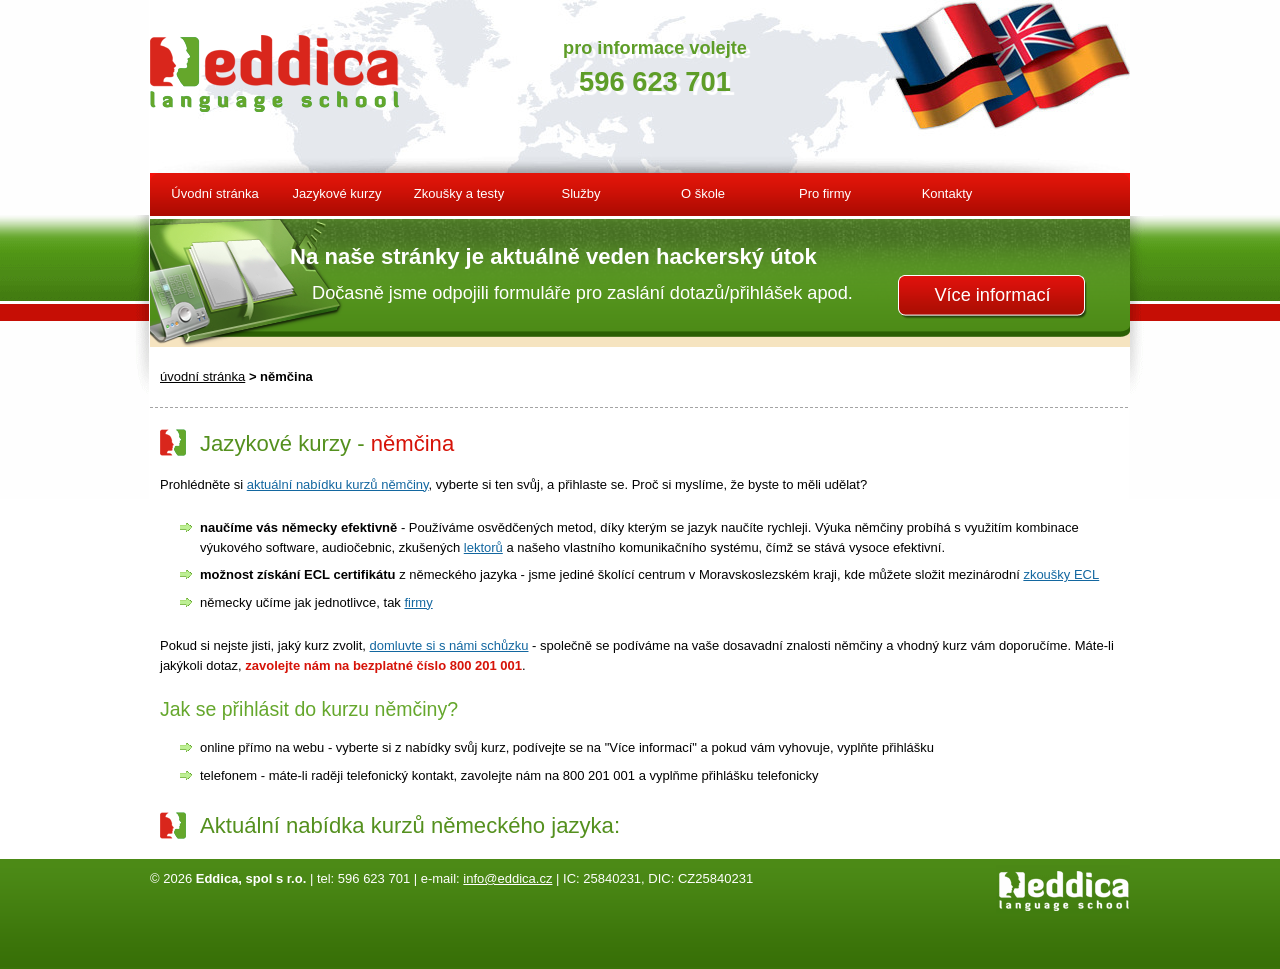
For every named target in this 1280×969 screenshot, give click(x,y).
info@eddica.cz (507, 878)
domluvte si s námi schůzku (449, 645)
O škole (703, 193)
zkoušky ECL (1061, 574)
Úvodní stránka (214, 193)
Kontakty (947, 193)
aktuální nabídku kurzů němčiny (338, 484)
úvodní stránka (202, 376)
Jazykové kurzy (337, 193)
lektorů (483, 547)
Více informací (992, 295)
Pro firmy (825, 193)
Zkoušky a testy (459, 193)
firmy (418, 602)
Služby (580, 193)
